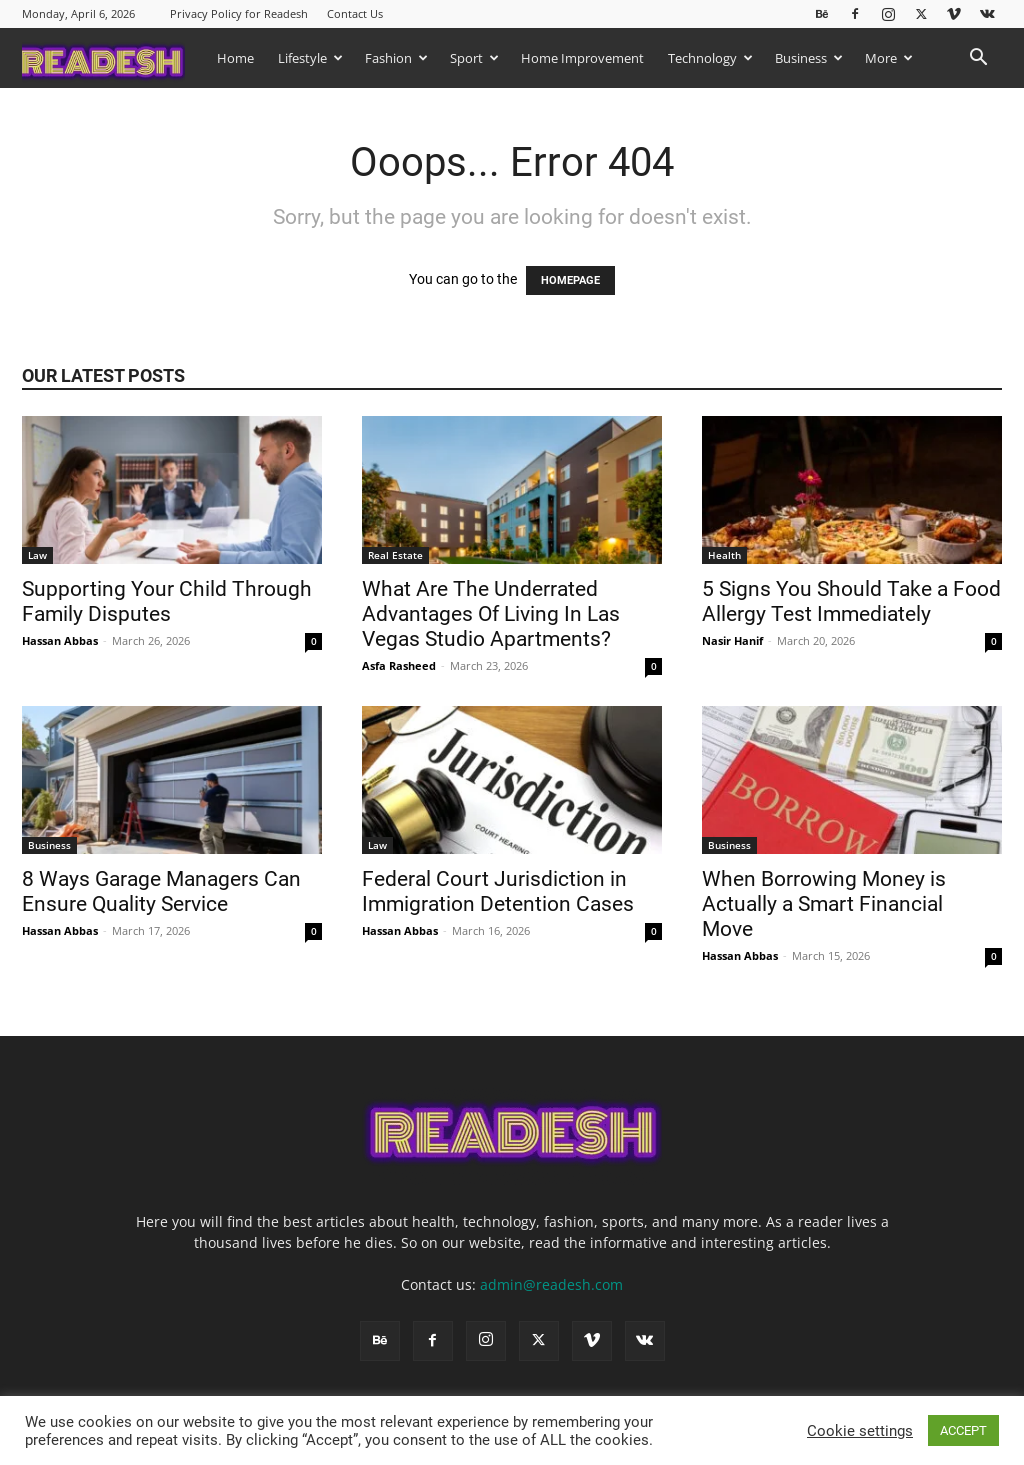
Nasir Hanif (732, 640)
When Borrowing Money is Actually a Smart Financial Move (824, 904)
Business (809, 58)
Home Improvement (582, 58)
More (889, 58)
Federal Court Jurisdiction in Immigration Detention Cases (500, 891)
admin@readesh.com (551, 1284)
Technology (710, 58)
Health (724, 555)
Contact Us (355, 13)
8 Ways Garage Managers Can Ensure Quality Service (161, 891)
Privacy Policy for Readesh (239, 13)
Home (235, 58)
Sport (474, 58)
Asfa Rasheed (399, 665)
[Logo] (113, 57)
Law (37, 555)
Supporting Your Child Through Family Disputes (167, 601)
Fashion (396, 58)
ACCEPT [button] (963, 1430)
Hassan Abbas (60, 640)
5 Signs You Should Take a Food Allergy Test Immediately (851, 601)
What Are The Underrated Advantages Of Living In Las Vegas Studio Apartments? (491, 614)
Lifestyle (310, 58)
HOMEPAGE (570, 280)
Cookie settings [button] (860, 1431)
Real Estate (395, 555)
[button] (978, 59)
